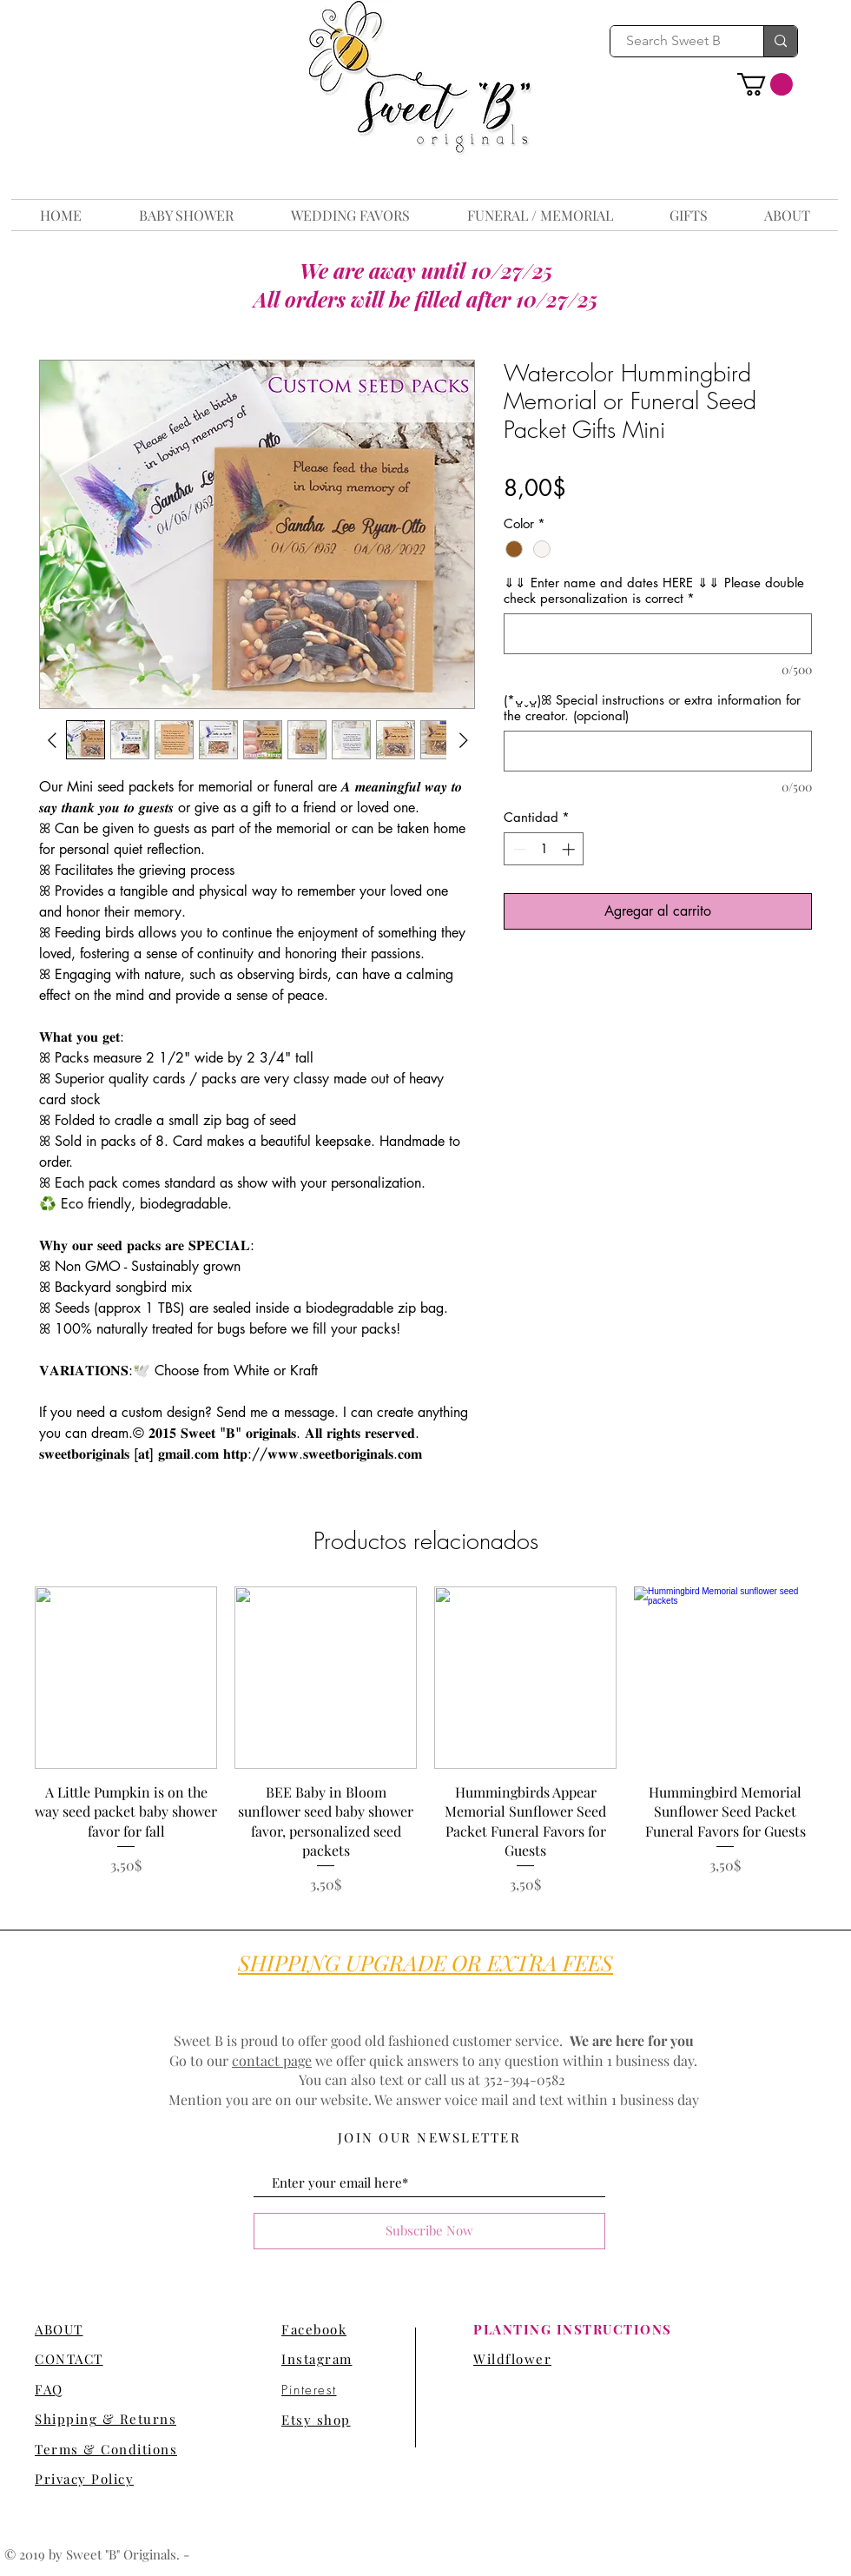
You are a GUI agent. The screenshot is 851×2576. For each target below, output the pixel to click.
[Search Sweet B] (674, 40)
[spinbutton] (544, 849)
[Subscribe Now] (429, 2231)
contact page (272, 2060)
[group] (425, 1740)
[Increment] (570, 849)
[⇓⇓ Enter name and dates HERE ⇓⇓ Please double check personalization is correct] (658, 633)
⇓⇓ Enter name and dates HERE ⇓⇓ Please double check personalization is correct (654, 590)
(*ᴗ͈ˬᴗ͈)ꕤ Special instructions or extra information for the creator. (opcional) (652, 708)
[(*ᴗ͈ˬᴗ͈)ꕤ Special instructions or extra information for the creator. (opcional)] (658, 751)
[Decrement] (518, 849)
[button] (765, 84)
